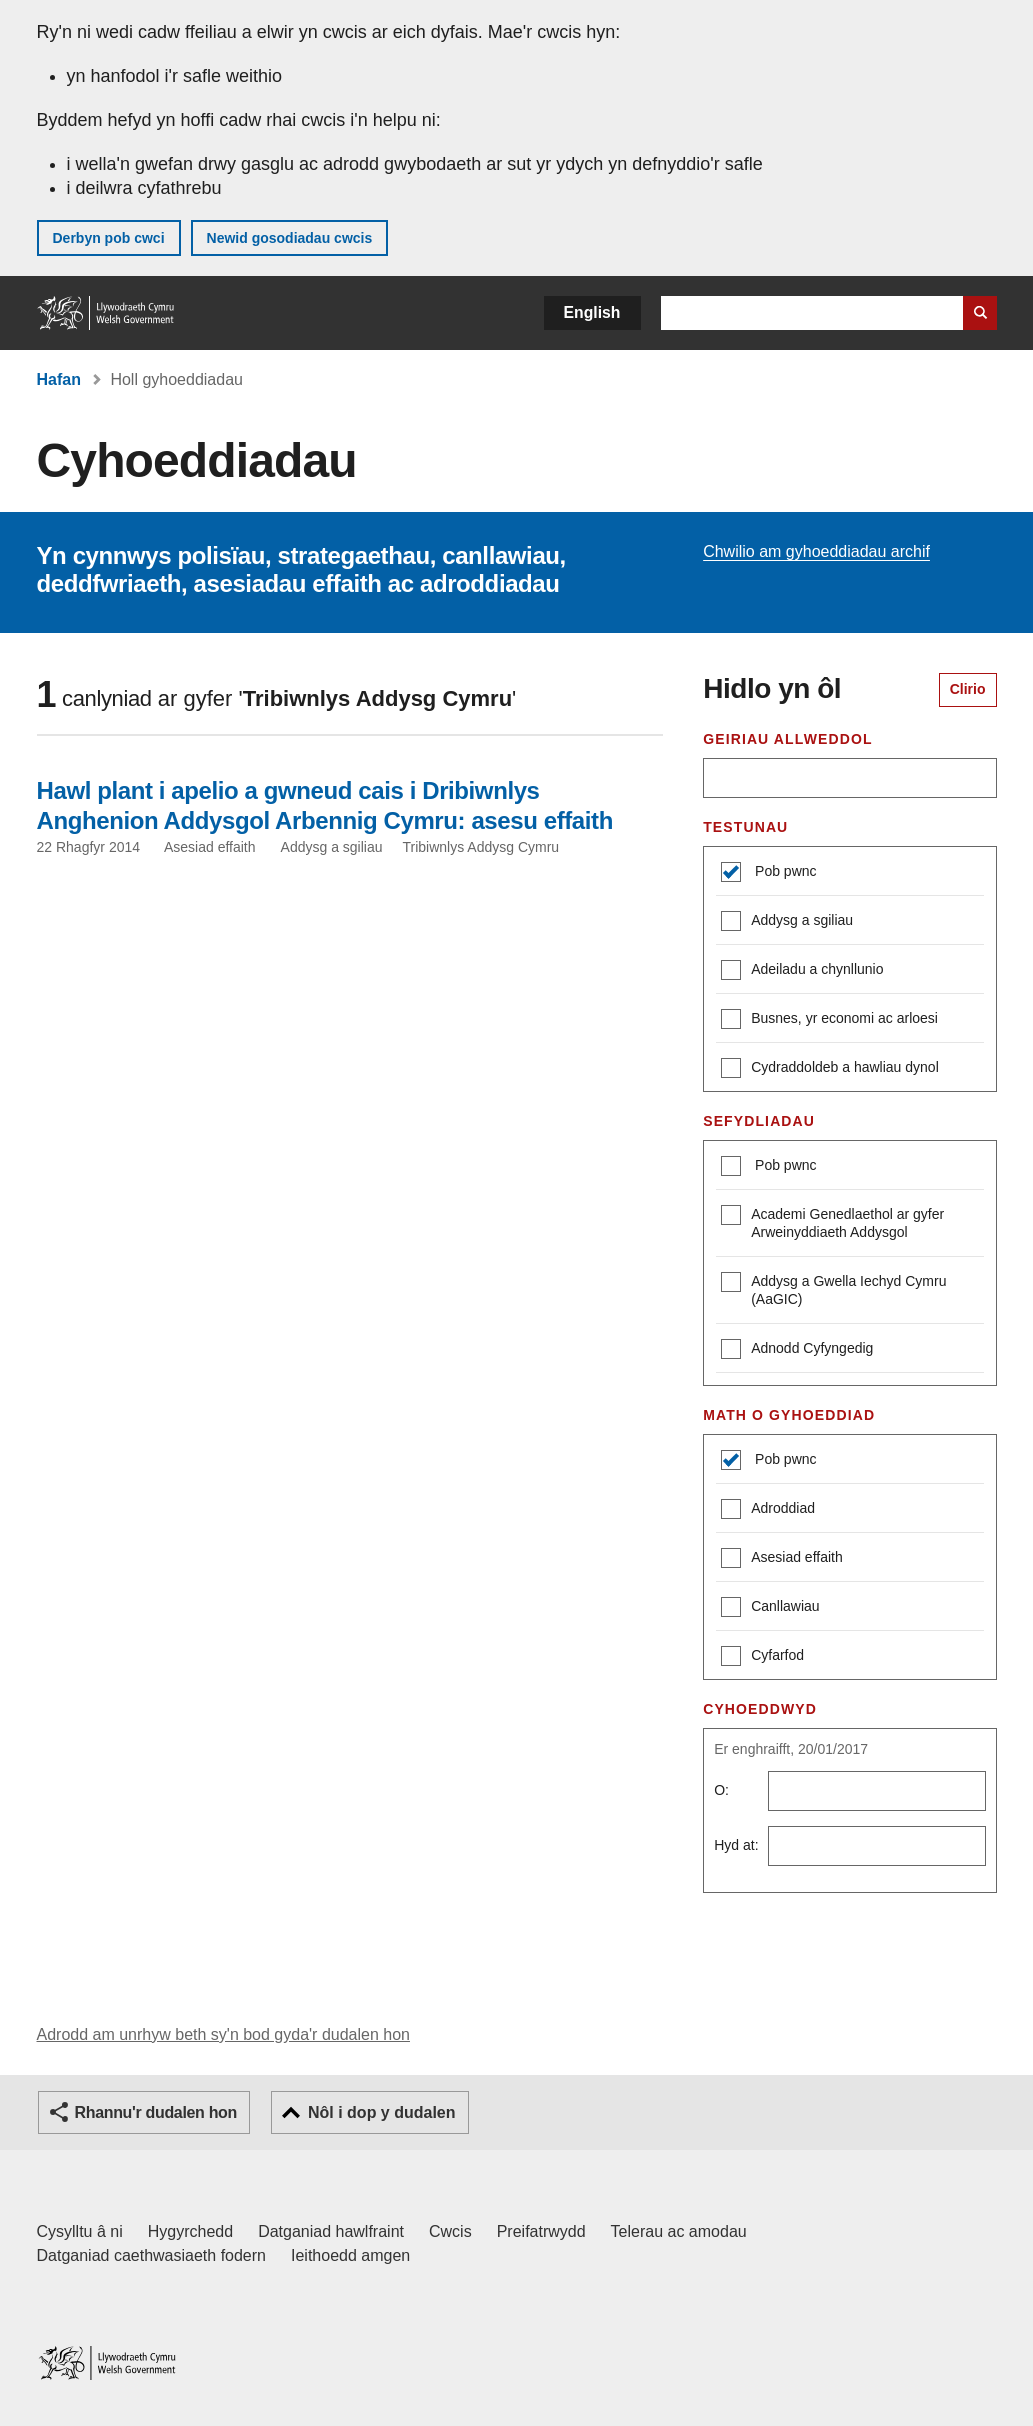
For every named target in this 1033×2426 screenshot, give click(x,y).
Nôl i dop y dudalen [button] (382, 2112)
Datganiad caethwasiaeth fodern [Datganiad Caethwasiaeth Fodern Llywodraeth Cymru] (152, 2255)
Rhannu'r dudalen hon (156, 2112)
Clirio (968, 689)
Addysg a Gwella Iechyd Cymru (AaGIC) (833, 1289)
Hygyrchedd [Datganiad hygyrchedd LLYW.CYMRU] (190, 2231)
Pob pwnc (783, 871)
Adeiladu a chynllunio (802, 971)
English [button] (592, 312)
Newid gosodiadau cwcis (290, 238)
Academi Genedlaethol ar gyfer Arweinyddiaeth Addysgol (832, 1222)
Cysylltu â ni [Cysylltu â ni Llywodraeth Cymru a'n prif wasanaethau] (80, 2231)
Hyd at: (736, 1845)
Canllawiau (770, 1608)
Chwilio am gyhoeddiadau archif (816, 551)
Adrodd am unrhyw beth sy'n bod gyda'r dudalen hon (223, 2034)
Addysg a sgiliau (787, 922)
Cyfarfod (762, 1657)
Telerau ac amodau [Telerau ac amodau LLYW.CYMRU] (679, 2231)
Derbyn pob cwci (109, 238)
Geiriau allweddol (787, 739)
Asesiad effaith (782, 1559)
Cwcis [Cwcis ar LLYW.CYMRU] (450, 2231)
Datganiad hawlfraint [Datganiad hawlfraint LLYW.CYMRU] (331, 2231)
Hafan (59, 379)
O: (721, 1790)
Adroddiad (768, 1510)
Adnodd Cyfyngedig (797, 1350)
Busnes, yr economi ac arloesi (829, 1020)
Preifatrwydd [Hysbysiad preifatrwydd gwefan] (541, 2231)
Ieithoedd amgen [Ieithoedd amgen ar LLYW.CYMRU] (350, 2255)
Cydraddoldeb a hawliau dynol (830, 1069)
